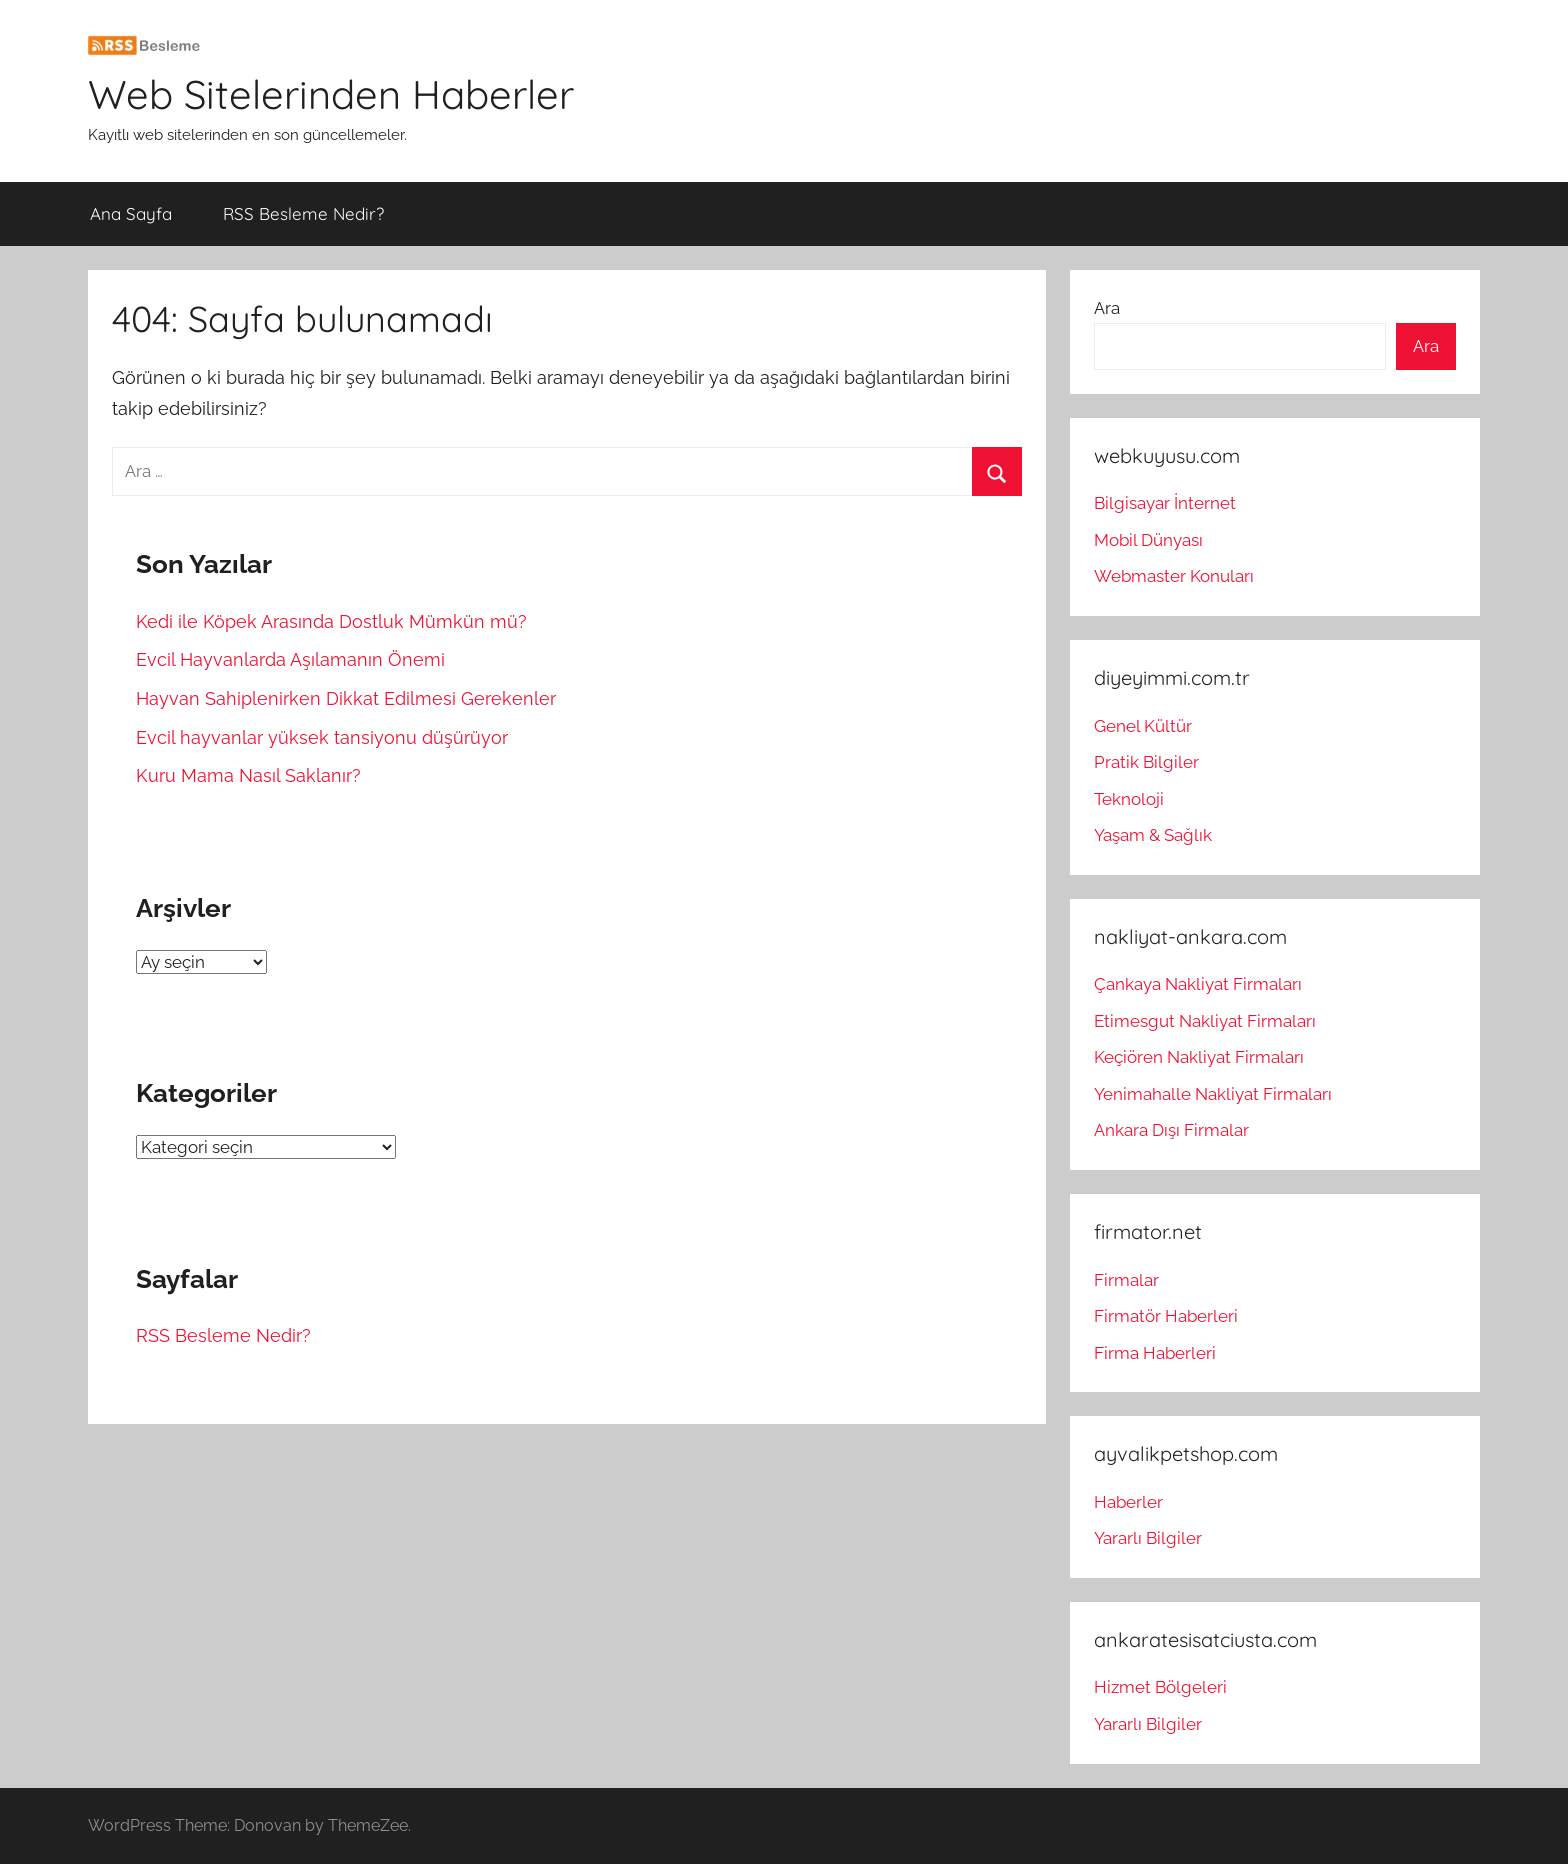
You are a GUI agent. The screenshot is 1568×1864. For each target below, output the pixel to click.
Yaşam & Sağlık (1153, 835)
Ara (1107, 308)
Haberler (1128, 1502)
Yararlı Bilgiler (1148, 1538)
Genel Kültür (1143, 726)
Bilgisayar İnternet (1165, 503)
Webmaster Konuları (1174, 576)
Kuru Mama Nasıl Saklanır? (248, 775)
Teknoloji (1129, 799)
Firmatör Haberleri (1166, 1316)
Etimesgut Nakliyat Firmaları (1205, 1021)
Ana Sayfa (131, 213)
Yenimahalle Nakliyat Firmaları (1213, 1094)
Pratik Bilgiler (1146, 762)
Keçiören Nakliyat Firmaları (1199, 1057)
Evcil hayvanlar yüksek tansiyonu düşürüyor (322, 737)
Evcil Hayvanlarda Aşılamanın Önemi (290, 659)
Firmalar (1126, 1280)
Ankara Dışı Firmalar (1171, 1130)
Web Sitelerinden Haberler (331, 94)
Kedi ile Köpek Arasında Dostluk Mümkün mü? (331, 621)
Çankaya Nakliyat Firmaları (1198, 984)
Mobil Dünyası (1148, 540)
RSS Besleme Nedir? (303, 213)
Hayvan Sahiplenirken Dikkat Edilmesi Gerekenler (346, 698)
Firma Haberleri (1155, 1353)
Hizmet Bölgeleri (1160, 1687)
